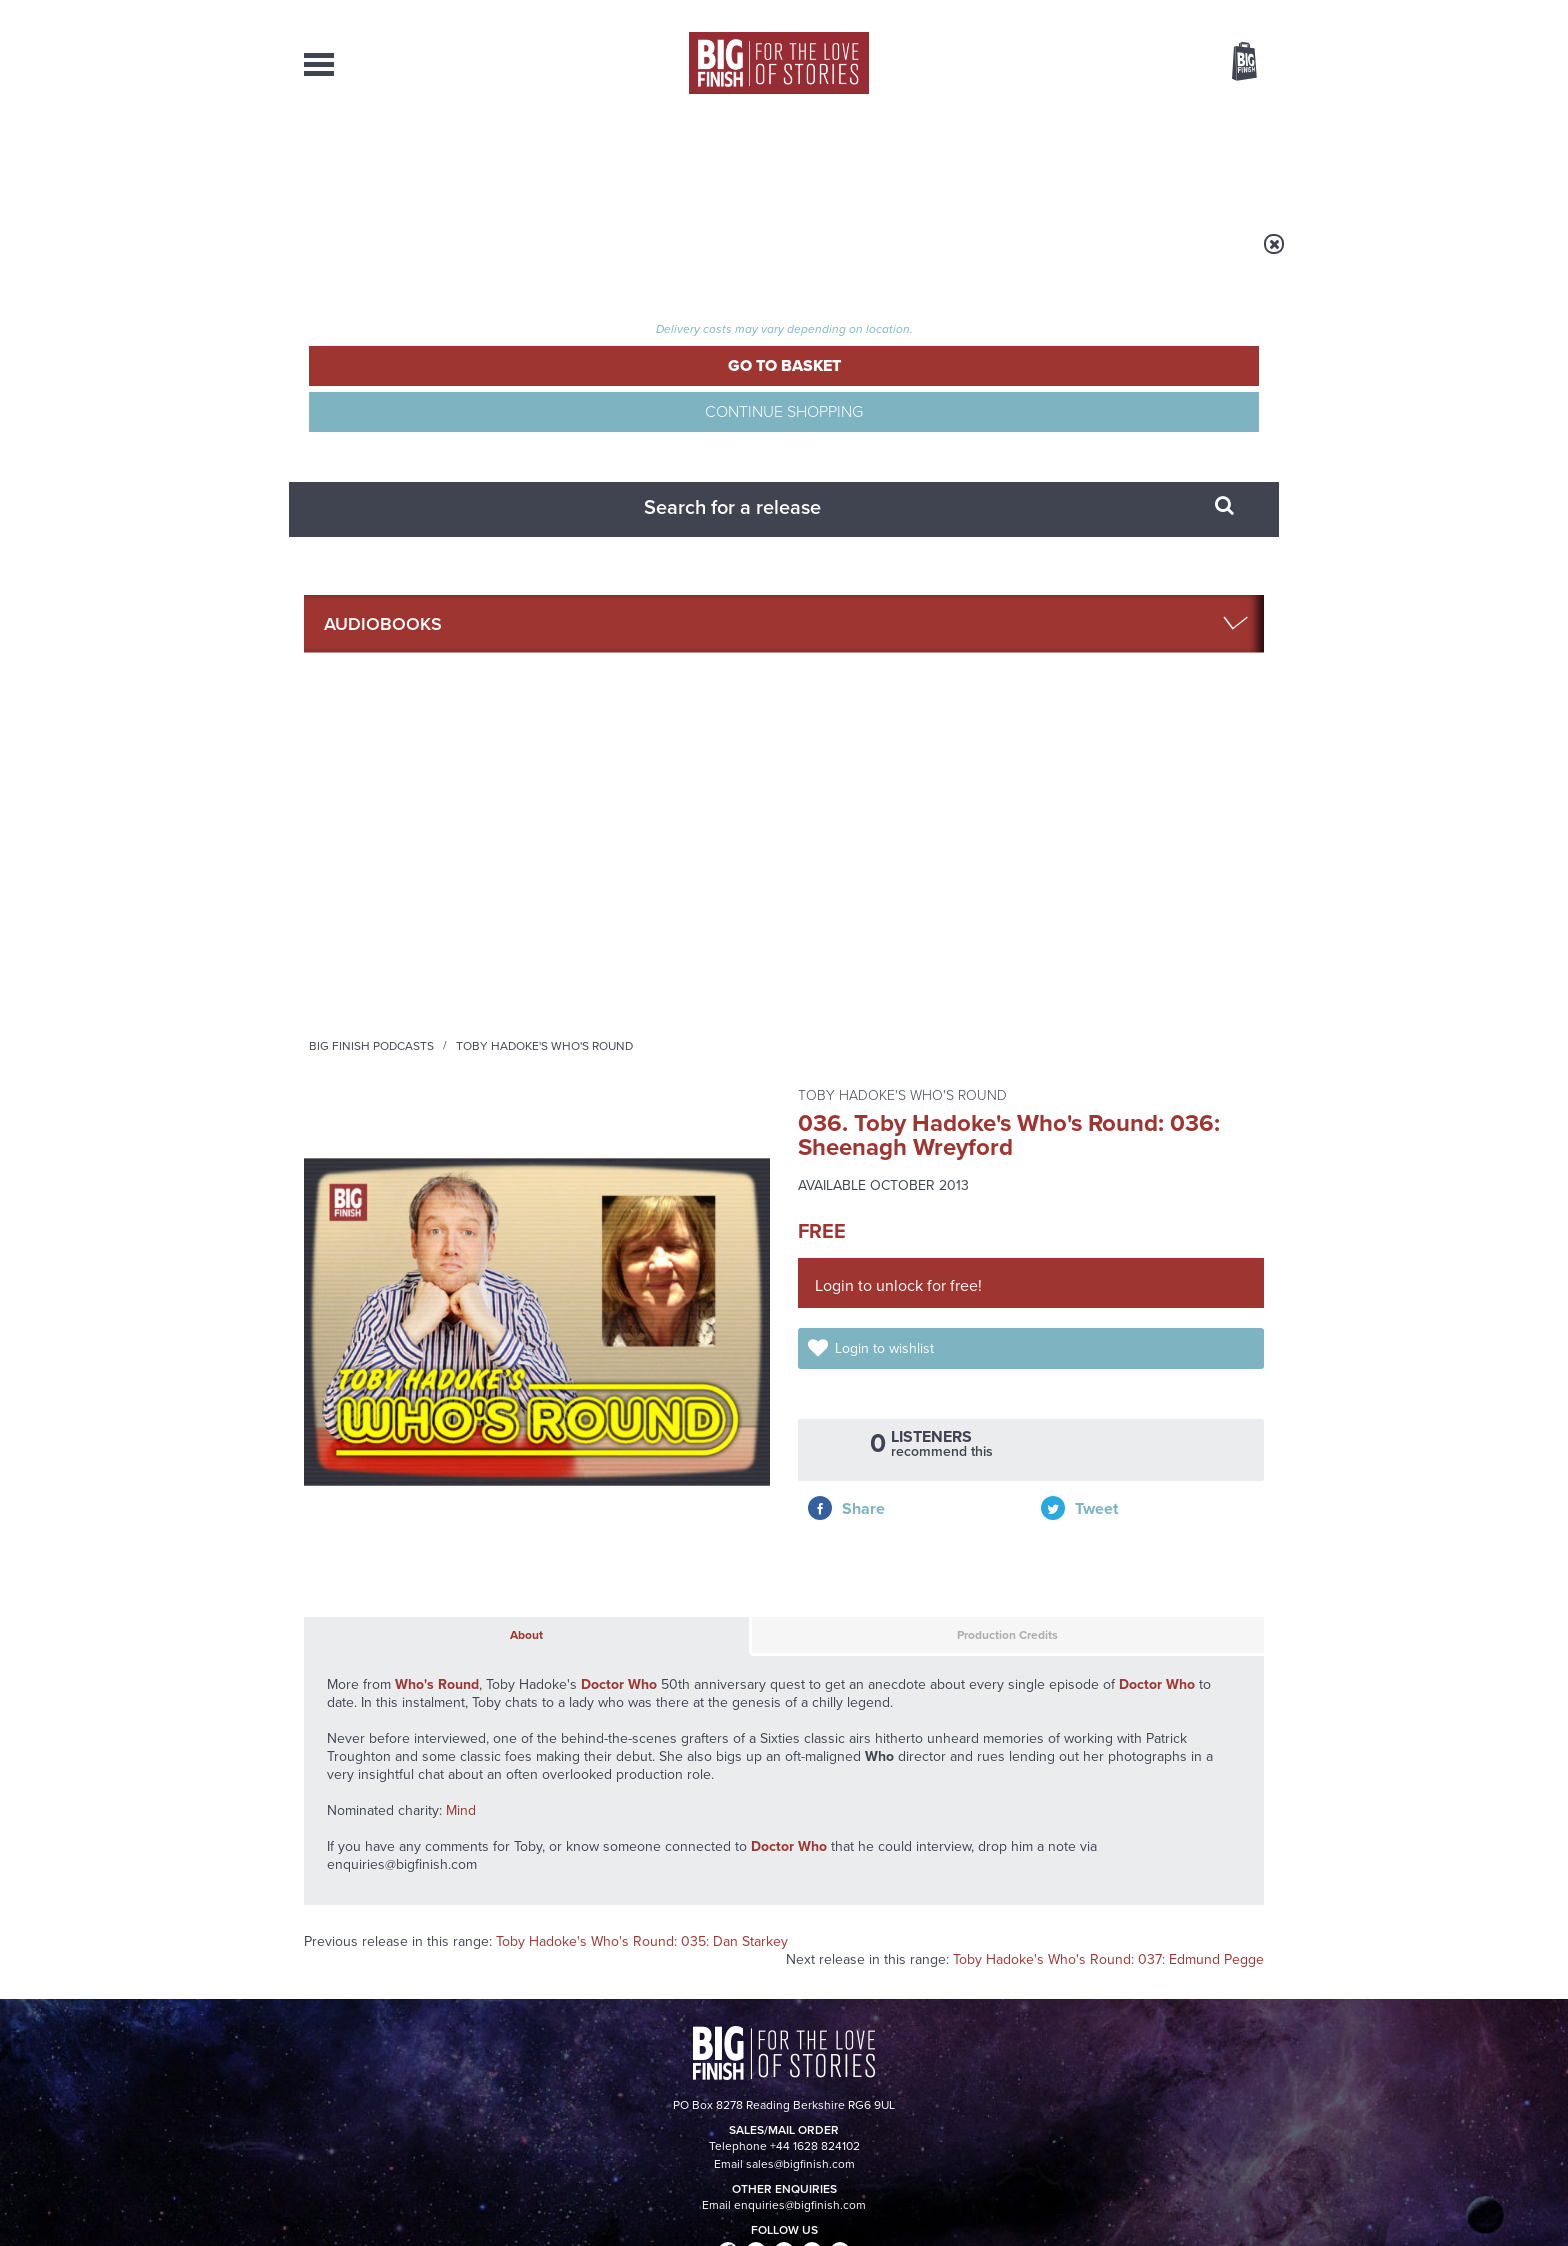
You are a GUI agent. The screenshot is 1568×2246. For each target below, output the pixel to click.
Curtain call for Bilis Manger (1071, 1740)
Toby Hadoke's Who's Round (793, 257)
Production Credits (831, 846)
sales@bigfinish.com (641, 2041)
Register (1217, 13)
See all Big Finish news (1162, 1491)
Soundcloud (1135, 1295)
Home (420, 257)
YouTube (1050, 1295)
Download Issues (1218, 2060)
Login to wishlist (906, 565)
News (865, 160)
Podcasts (983, 160)
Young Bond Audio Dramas (616, 1525)
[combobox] (1083, 115)
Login (1154, 13)
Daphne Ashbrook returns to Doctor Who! (608, 1740)
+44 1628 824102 (661, 2023)
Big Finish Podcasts (620, 257)
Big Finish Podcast (1004, 1313)
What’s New (737, 160)
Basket (1232, 63)
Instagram (987, 1295)
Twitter (930, 1295)
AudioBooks (412, 160)
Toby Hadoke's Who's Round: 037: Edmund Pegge (1108, 1181)
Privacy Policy (346, 1384)
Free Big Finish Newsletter (27, 447)
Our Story (1238, 2024)
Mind (461, 1032)
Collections (576, 160)
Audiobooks (498, 257)
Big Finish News (397, 1488)
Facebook (872, 1295)
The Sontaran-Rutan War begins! (1099, 1540)
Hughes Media (407, 2217)
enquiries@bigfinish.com (823, 2041)
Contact (1221, 160)
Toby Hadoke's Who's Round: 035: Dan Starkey (642, 1163)
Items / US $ (1138, 64)
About (1105, 160)
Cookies (644, 2193)
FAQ (1252, 2042)
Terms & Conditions (727, 2193)
